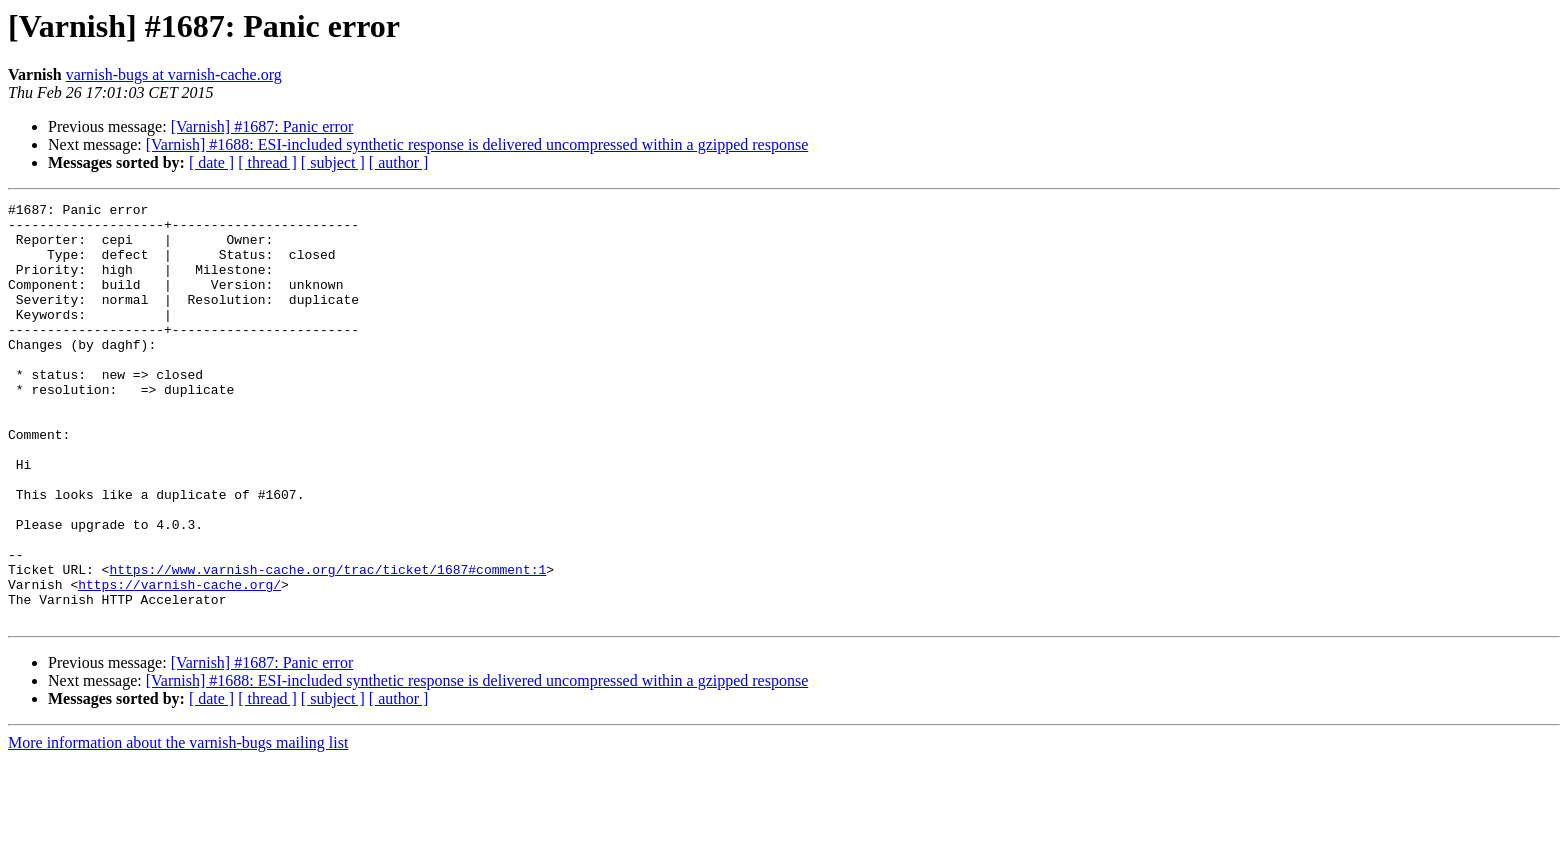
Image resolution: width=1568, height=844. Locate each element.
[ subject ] (333, 162)
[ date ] (211, 162)
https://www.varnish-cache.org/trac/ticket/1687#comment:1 (327, 644)
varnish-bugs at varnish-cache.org (174, 74)
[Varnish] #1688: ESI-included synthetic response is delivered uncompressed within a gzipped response (477, 144)
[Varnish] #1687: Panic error (262, 126)
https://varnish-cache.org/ (179, 662)
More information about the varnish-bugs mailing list (178, 826)
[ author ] (399, 162)
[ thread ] (267, 162)
